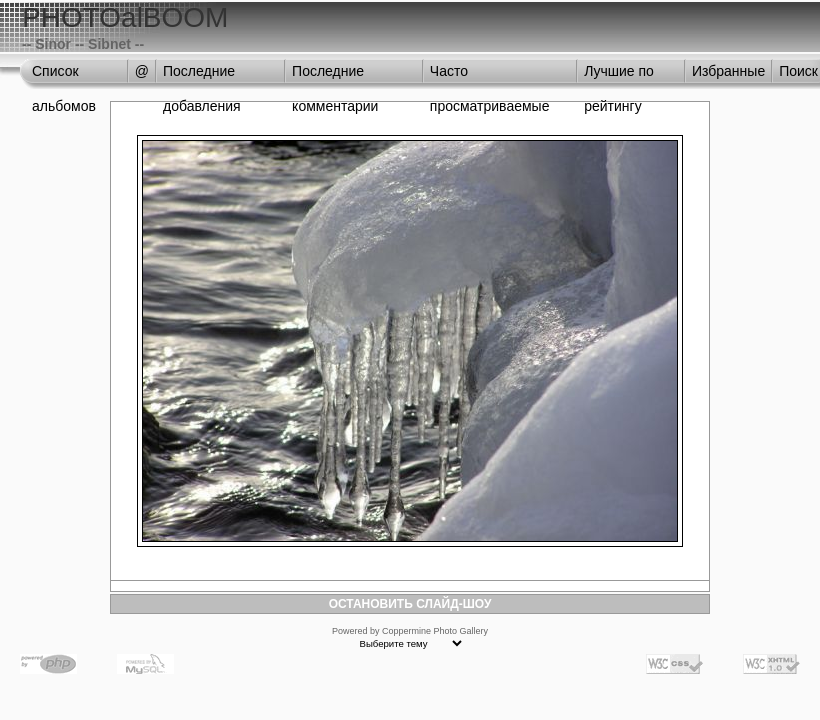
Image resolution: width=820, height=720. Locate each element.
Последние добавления (202, 76)
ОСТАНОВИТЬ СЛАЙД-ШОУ (410, 604)
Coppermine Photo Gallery (435, 631)
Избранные (728, 71)
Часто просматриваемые (490, 76)
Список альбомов (64, 76)
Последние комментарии (335, 76)
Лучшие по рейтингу (619, 76)
